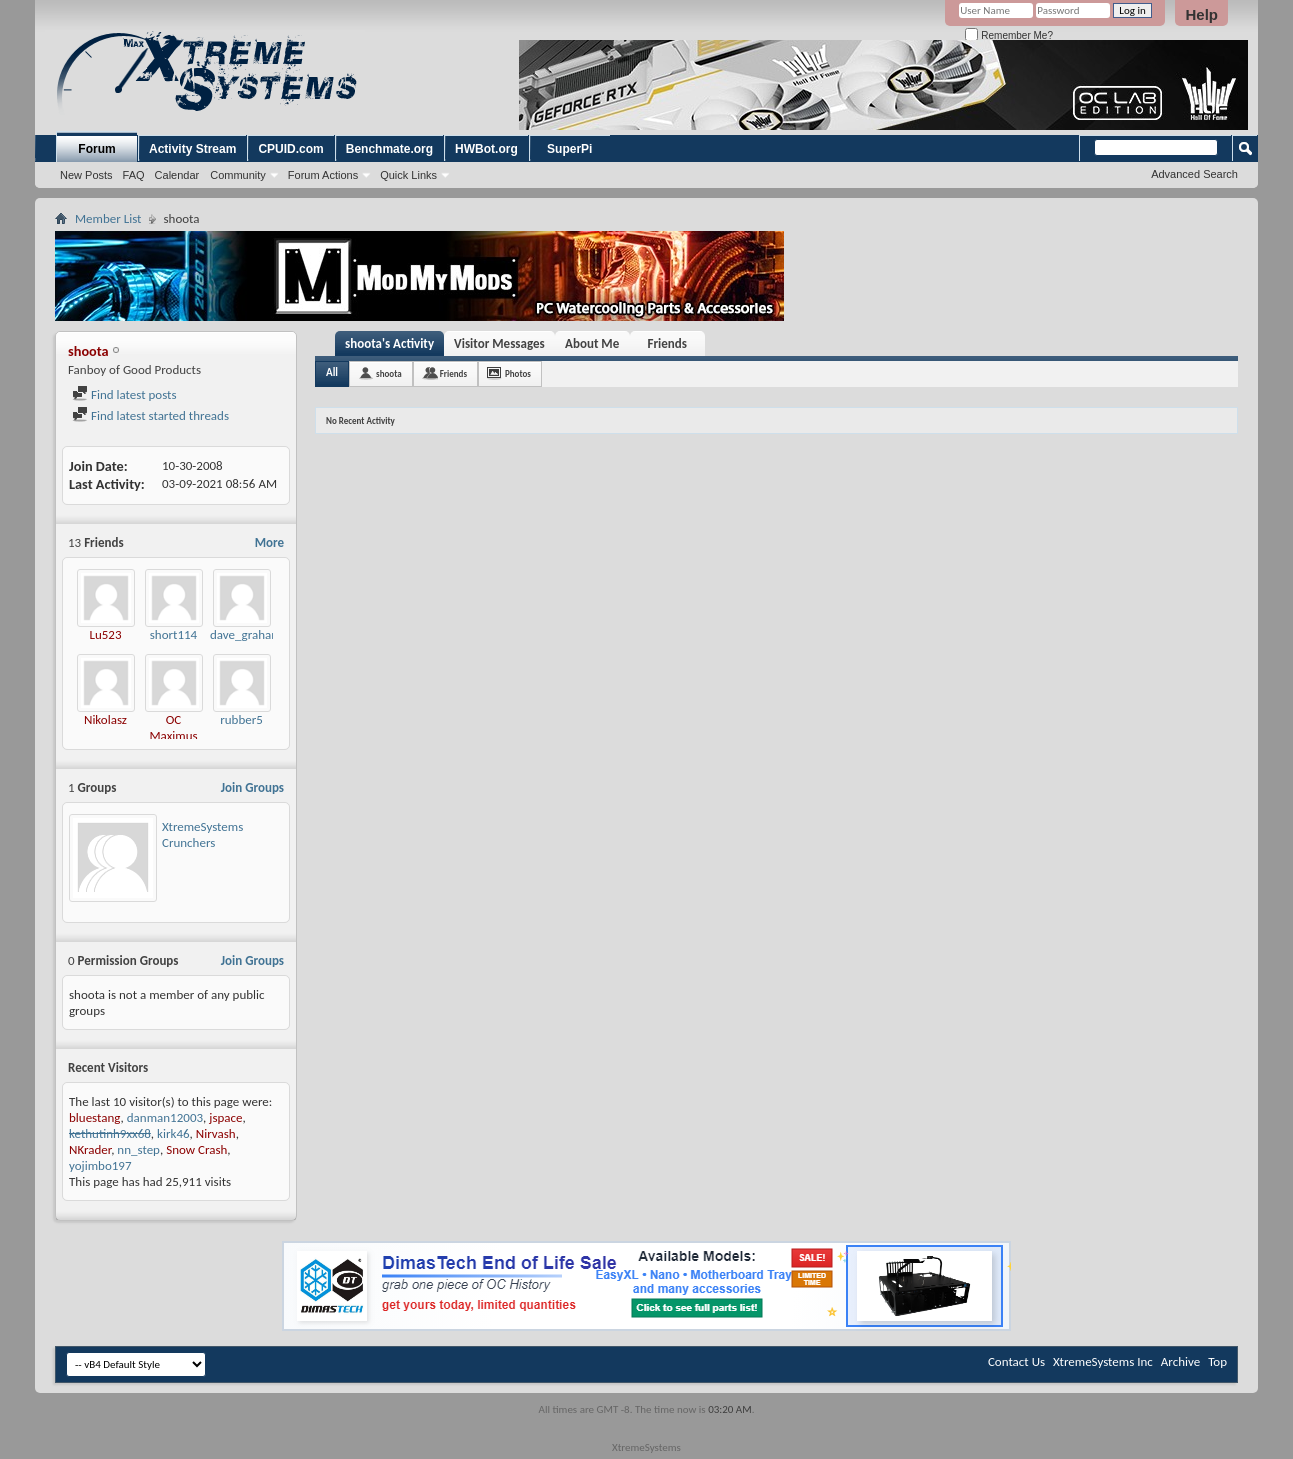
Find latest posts (124, 394)
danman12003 (165, 1117)
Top (1217, 1361)
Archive (1180, 1361)
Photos (518, 373)
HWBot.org (486, 149)
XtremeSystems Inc (1103, 1361)
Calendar (177, 175)
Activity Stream (192, 149)
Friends (666, 343)
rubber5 (241, 719)
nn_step (138, 1149)
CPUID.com (290, 149)
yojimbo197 (100, 1165)
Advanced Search (1194, 174)
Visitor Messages (499, 343)
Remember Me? (1008, 35)
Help (1201, 14)
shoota (389, 373)
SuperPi (569, 149)
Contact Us (1016, 1361)
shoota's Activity (389, 343)
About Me (592, 343)
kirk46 (173, 1133)
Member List (108, 218)
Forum (96, 149)
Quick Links (408, 175)
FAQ (134, 175)
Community (238, 175)
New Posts (86, 175)
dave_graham (246, 634)
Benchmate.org (389, 149)
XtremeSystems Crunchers (202, 834)
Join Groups (252, 787)
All (332, 372)
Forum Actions (323, 175)
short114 (173, 634)
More (269, 542)
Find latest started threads (150, 415)
